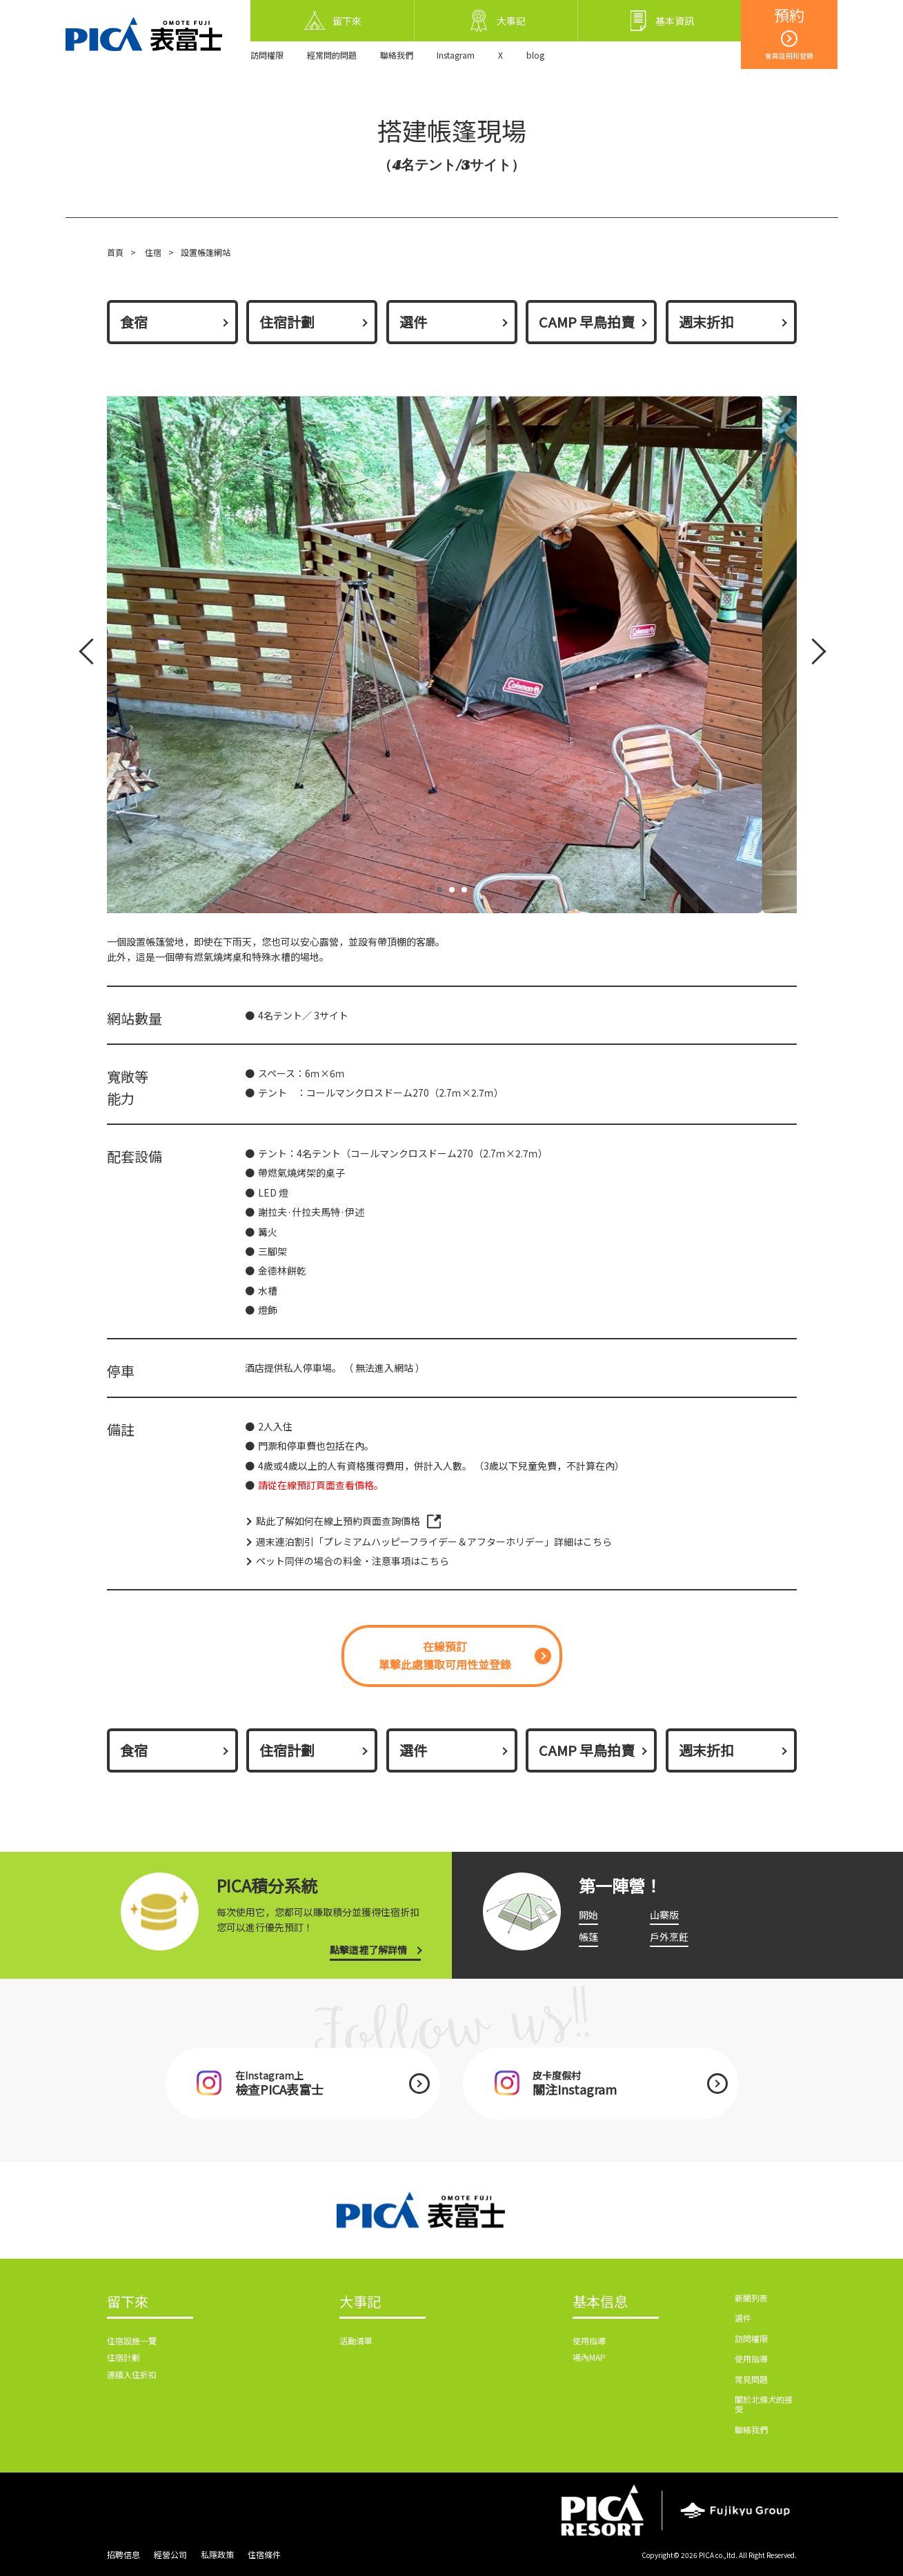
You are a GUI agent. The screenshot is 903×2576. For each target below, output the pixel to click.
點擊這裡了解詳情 (368, 1950)
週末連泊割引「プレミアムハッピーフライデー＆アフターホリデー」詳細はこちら (434, 1541)
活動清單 (356, 2340)
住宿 (153, 252)
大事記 (360, 2302)
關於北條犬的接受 (764, 2404)
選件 (413, 322)
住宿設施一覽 (132, 2340)
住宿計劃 (287, 322)
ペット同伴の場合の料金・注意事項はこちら (352, 1561)
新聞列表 (751, 2298)
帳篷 (588, 1937)
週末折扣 (706, 322)
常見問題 (751, 2379)
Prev (90, 654)
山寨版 (664, 1914)
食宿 (134, 322)
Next (810, 654)
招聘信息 (123, 2554)
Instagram (456, 55)
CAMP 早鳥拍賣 (587, 322)
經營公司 (170, 2554)
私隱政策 (217, 2554)
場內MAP (589, 2357)
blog (535, 55)
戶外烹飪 (669, 1937)
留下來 (127, 2302)
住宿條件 (264, 2554)
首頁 (115, 252)
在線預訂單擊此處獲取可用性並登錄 (445, 1655)
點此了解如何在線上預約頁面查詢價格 (338, 1521)
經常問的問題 (332, 55)
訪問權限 (267, 55)
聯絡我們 (396, 55)
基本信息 (600, 2302)
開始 (588, 1914)
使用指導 (589, 2340)
